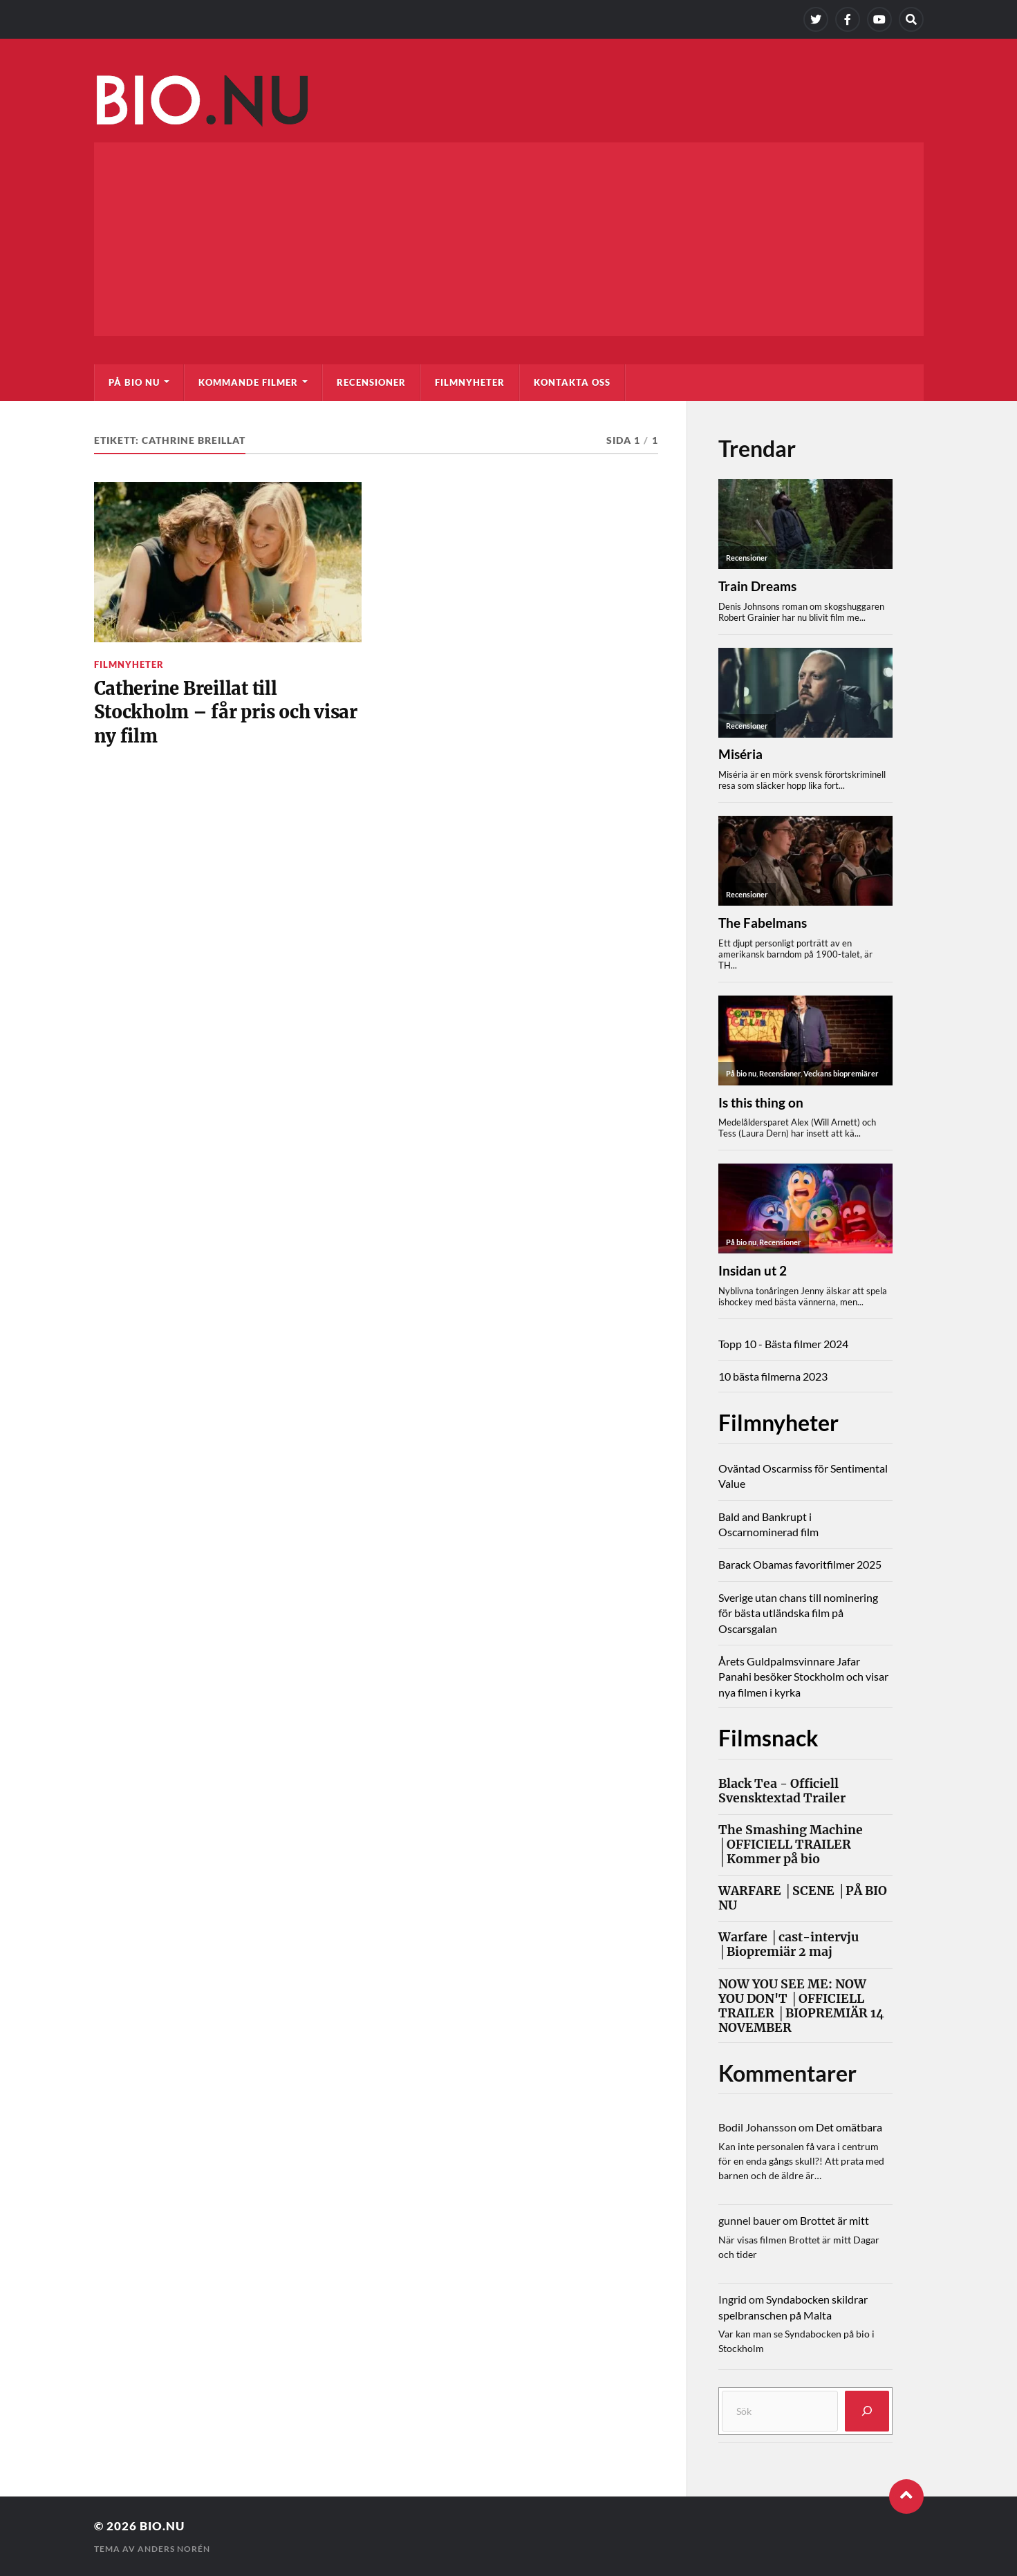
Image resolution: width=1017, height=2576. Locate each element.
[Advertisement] (509, 239)
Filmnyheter (470, 382)
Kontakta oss (572, 382)
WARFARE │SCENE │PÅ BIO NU (803, 1898)
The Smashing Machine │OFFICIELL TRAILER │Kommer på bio (790, 1845)
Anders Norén (174, 2549)
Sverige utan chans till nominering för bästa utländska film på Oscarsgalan (798, 1613)
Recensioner (371, 382)
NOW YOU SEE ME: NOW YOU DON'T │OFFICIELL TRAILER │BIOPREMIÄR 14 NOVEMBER (801, 2006)
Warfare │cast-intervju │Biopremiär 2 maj (788, 1944)
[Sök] (867, 2411)
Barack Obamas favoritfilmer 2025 (799, 1564)
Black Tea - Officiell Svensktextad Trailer (782, 1791)
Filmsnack (768, 1737)
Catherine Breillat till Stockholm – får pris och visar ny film (225, 712)
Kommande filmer (248, 382)
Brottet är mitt (834, 2220)
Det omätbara (849, 2127)
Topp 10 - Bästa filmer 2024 (783, 1343)
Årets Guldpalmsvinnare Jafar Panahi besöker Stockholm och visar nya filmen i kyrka (803, 1676)
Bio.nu (162, 2526)
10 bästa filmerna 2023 (773, 1376)
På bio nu (134, 382)
